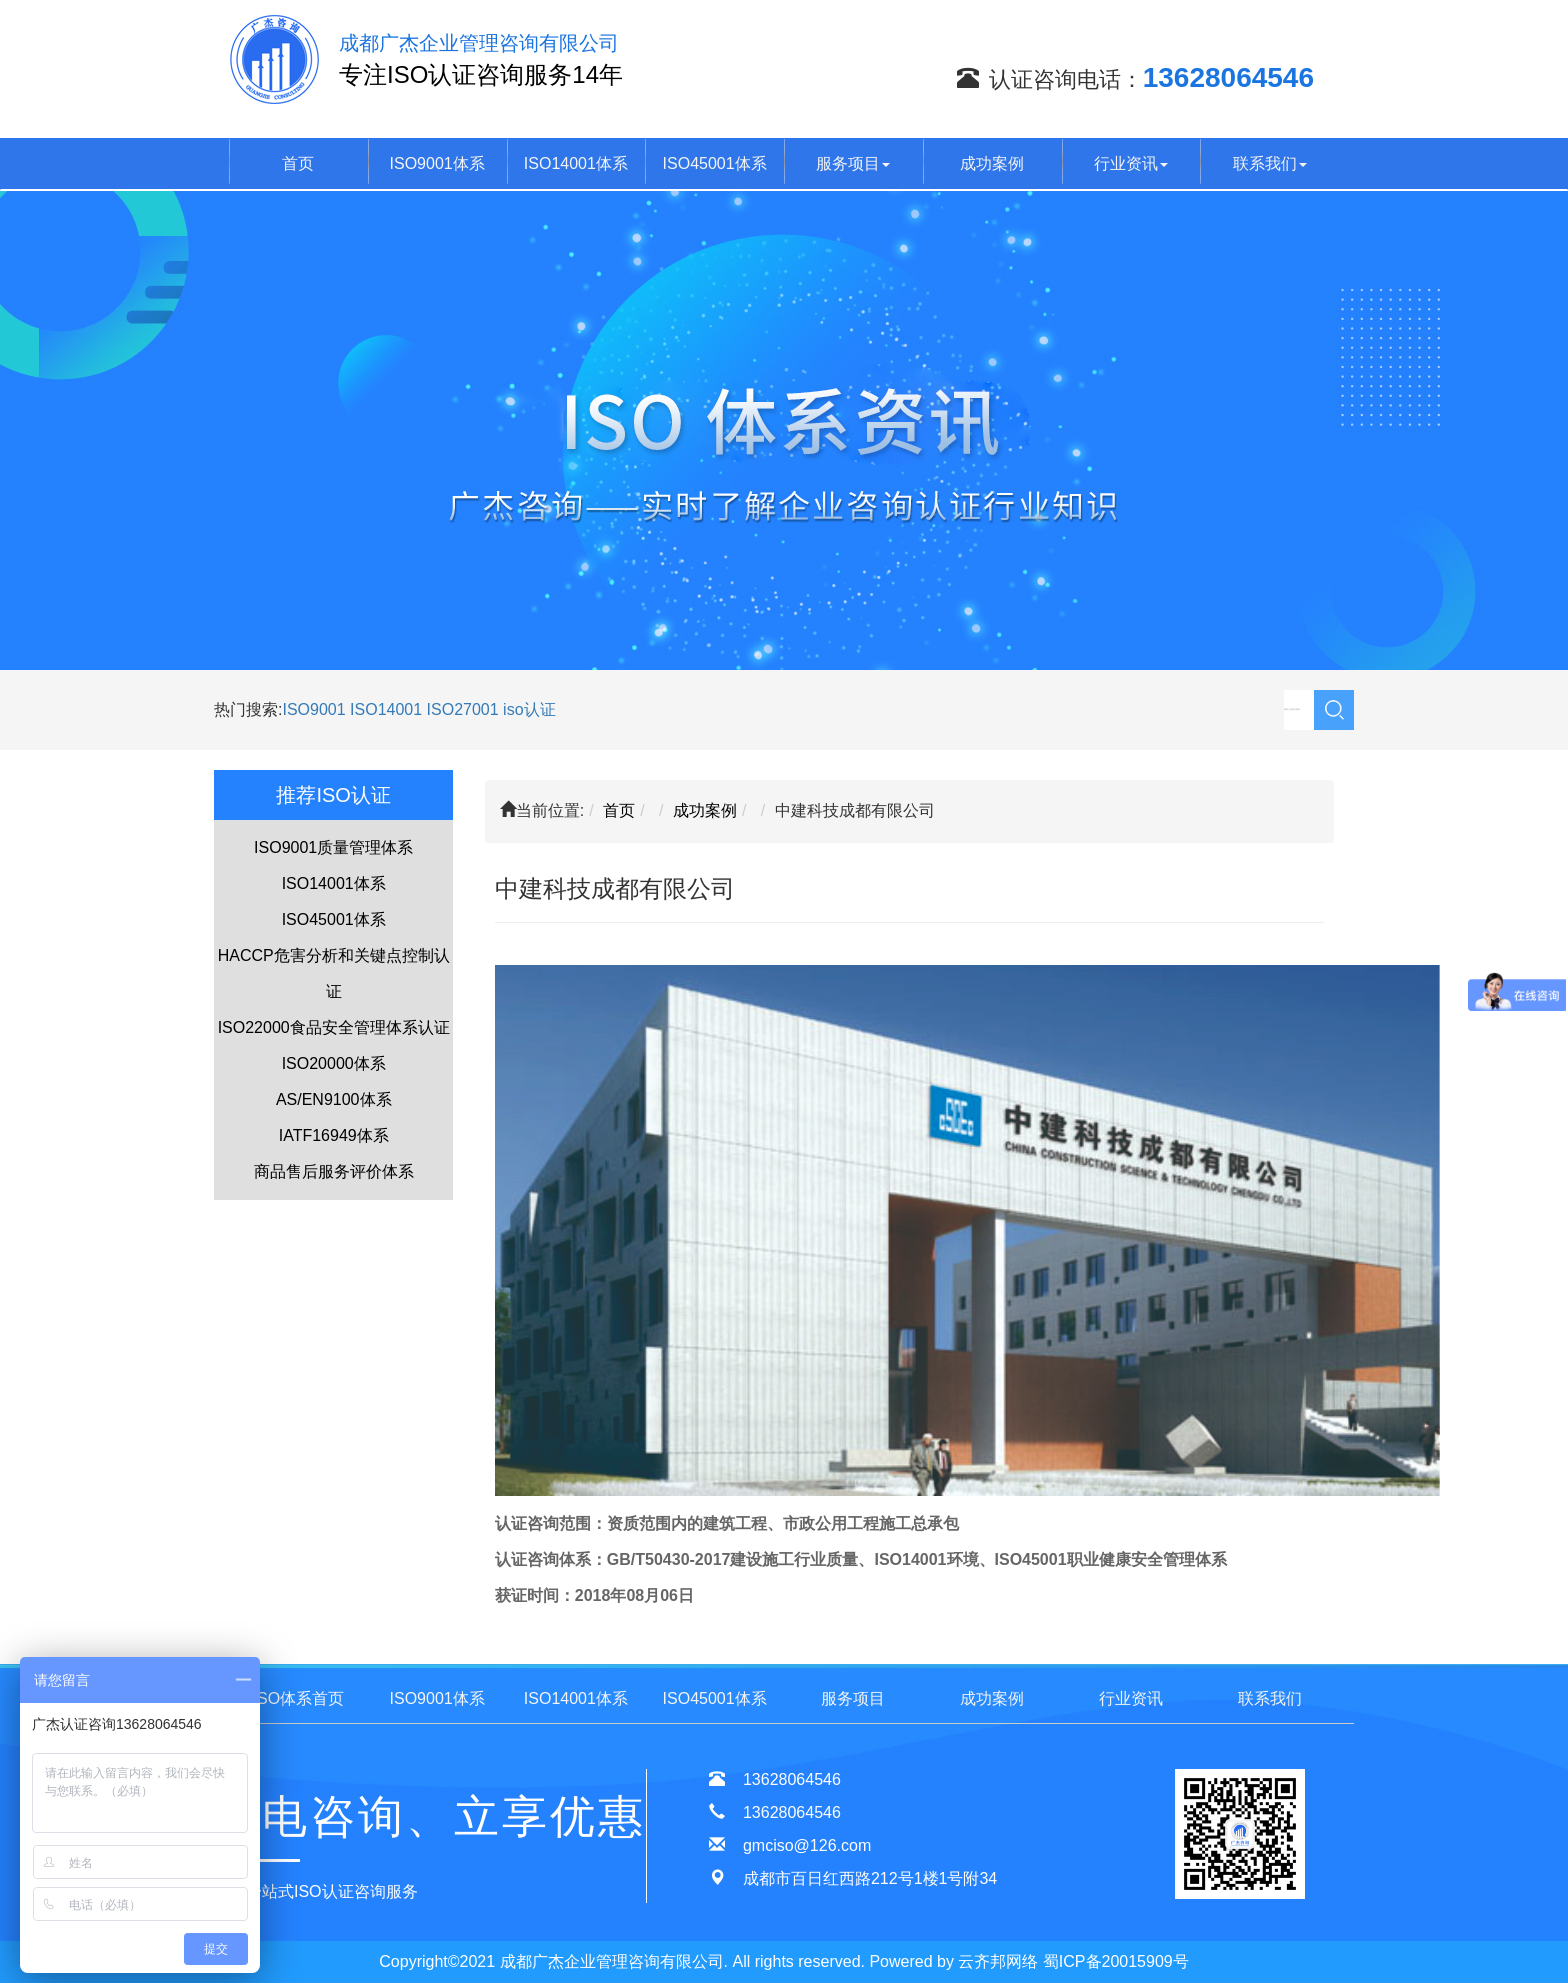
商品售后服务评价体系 (334, 1171)
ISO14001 (388, 709)
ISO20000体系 (334, 1063)
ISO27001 (463, 709)
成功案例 (992, 163)
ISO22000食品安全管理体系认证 (334, 1027)
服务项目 (853, 163)
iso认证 (529, 709)
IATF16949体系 (334, 1135)
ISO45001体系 (715, 163)
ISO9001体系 (437, 163)
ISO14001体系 (576, 163)
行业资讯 (1131, 163)
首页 (298, 163)
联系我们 (1270, 163)
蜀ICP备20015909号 (1116, 1961)
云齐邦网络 (998, 1961)
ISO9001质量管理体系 (333, 847)
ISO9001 (313, 709)
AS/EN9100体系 (334, 1099)
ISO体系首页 (299, 1698)
